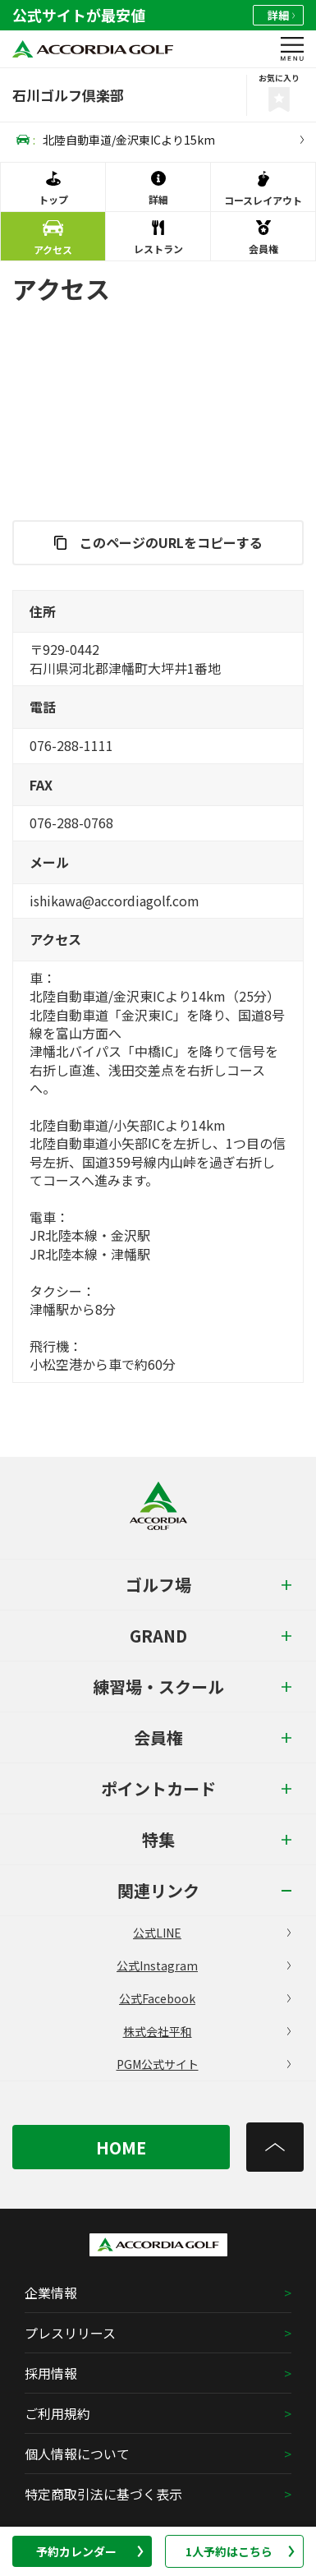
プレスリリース (70, 2333)
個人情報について (77, 2453)
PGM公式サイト (204, 2064)
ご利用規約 (57, 2413)
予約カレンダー (89, 2551)
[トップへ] (275, 2147)
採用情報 (51, 2373)
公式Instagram (204, 1965)
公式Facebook (205, 1998)
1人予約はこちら (240, 2551)
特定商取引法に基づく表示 (103, 2494)
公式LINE (212, 1932)
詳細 (281, 15)
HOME (121, 2147)
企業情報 (51, 2292)
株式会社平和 (207, 2031)
